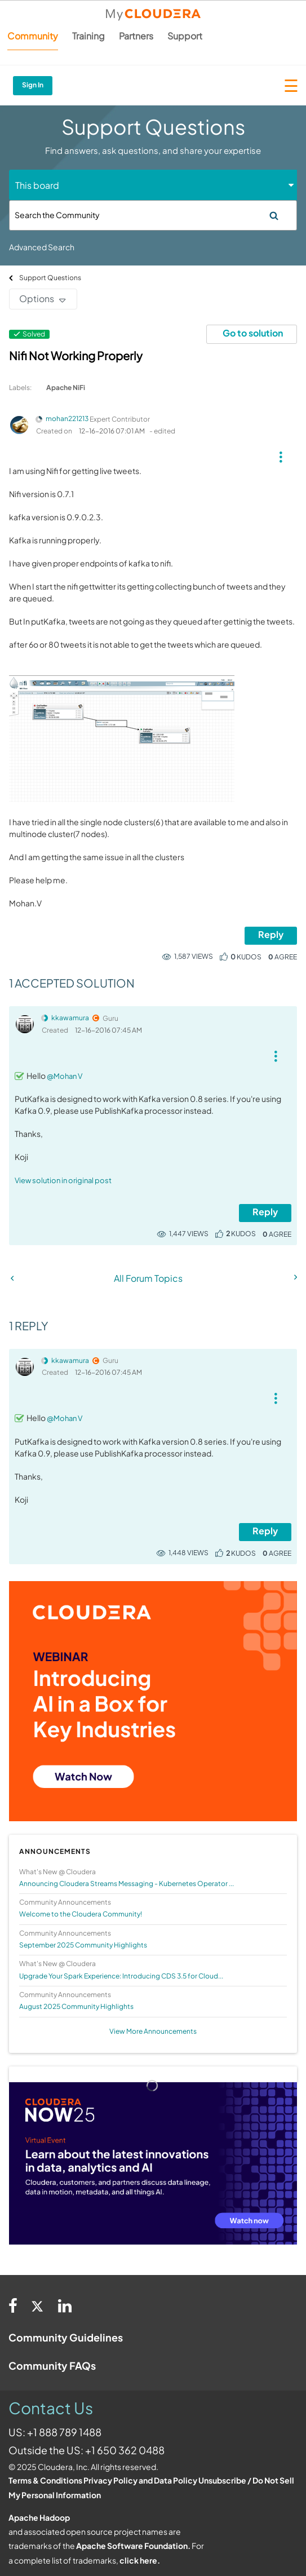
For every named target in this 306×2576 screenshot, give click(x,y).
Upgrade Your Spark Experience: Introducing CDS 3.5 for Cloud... (121, 1976)
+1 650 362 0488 (125, 2450)
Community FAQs (52, 2365)
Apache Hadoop (39, 2517)
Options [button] (36, 298)
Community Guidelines (65, 2337)
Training (88, 36)
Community (32, 36)
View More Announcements (153, 2031)
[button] (280, 452)
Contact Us (50, 2408)
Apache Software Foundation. (133, 2545)
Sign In (32, 85)
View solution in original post (63, 1180)
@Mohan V (64, 1076)
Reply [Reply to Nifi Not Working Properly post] (270, 934)
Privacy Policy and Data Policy (140, 2480)
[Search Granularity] (57, 185)
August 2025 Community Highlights (76, 2006)
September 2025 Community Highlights (83, 1945)
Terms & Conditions (45, 2480)
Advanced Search (41, 247)
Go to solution (253, 333)
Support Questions (50, 277)
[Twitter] (38, 2305)
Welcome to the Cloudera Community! (80, 1914)
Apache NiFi (65, 387)
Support (184, 36)
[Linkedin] (65, 2305)
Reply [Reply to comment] (265, 1212)
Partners (136, 36)
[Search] (153, 215)
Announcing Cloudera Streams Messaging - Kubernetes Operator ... (126, 1883)
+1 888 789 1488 (64, 2431)
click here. (139, 2560)
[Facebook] (12, 2305)
